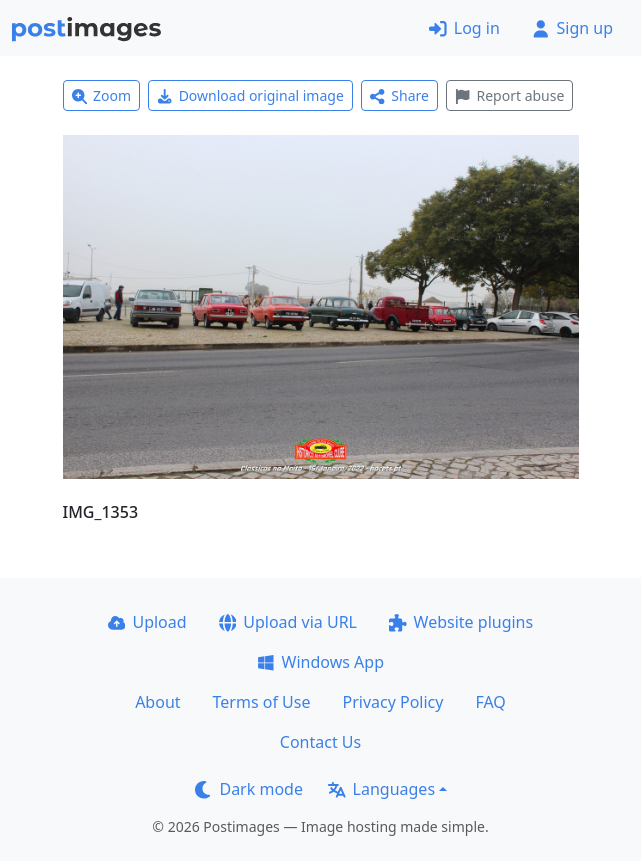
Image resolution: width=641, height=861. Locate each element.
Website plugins (461, 622)
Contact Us (320, 742)
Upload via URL (288, 622)
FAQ (490, 702)
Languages (381, 789)
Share (399, 95)
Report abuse (509, 95)
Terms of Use (262, 702)
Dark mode (249, 789)
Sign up (572, 28)
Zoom (102, 95)
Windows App (320, 662)
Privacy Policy (392, 702)
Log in (464, 28)
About (157, 702)
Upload (147, 622)
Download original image (250, 95)
